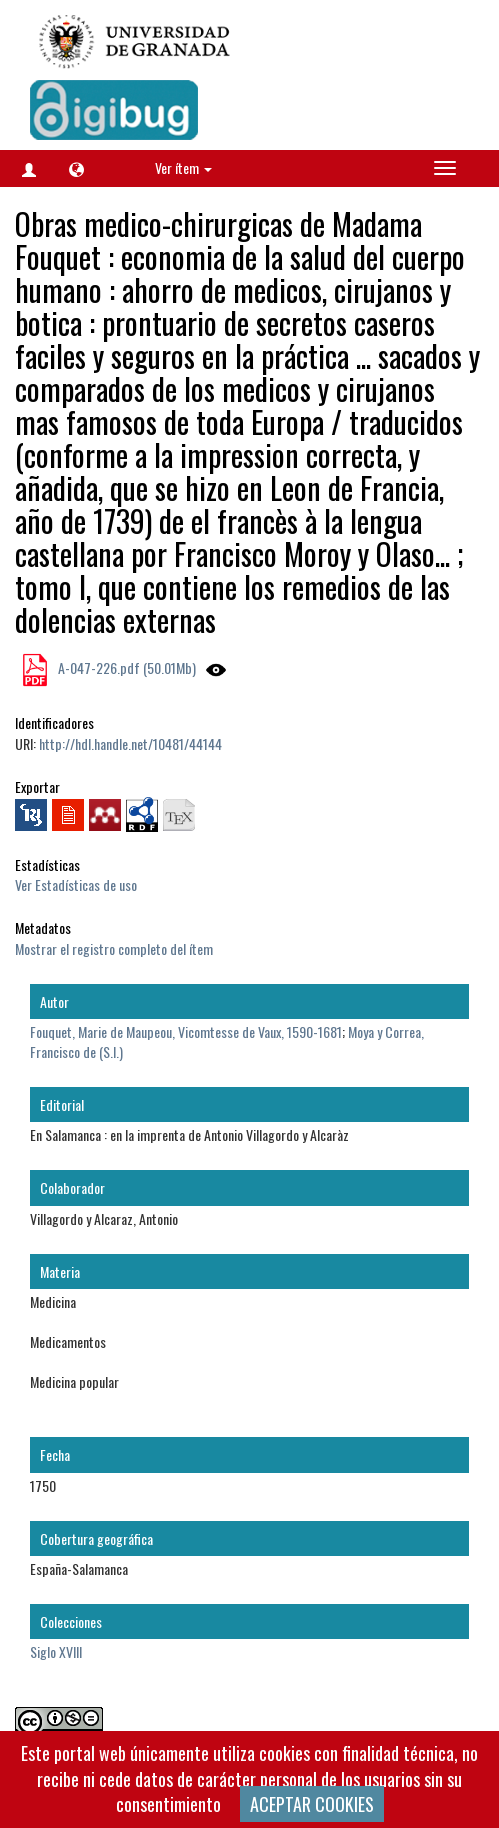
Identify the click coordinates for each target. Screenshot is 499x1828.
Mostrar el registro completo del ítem (114, 948)
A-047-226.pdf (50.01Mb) (125, 667)
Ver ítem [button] (183, 167)
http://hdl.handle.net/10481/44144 (130, 743)
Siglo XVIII (56, 1651)
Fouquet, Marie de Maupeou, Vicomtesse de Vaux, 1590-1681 (186, 1031)
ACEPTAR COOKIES (312, 1804)
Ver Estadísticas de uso (76, 884)
